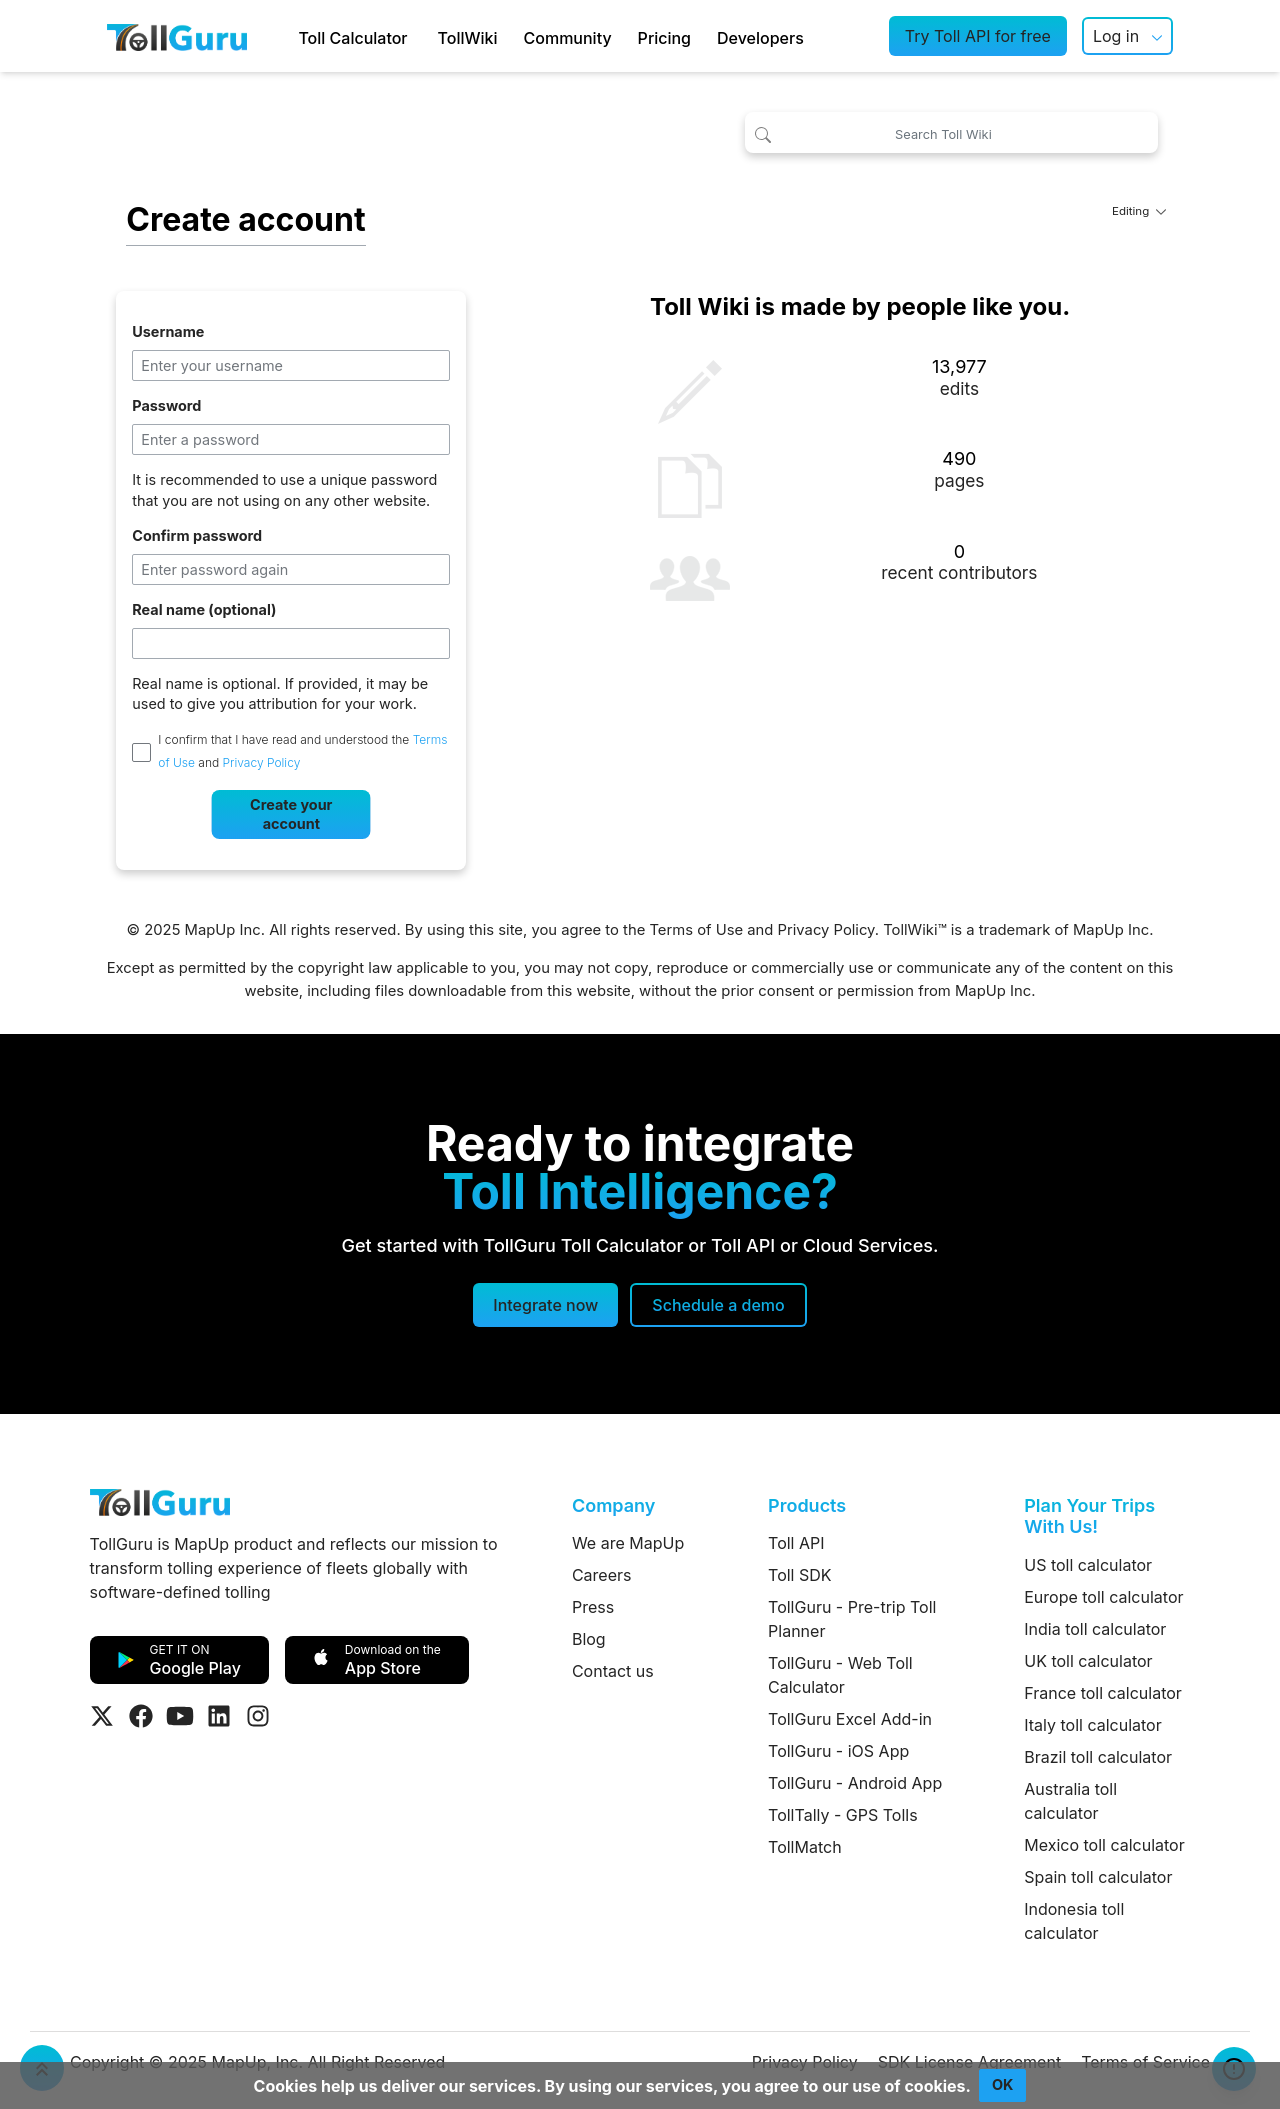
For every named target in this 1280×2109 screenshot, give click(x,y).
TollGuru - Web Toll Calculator (840, 1675)
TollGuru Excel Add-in (850, 1719)
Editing (1139, 211)
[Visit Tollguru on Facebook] (141, 1716)
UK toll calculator (1088, 1661)
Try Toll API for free (978, 36)
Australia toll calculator (1070, 1801)
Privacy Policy (262, 763)
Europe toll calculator (1103, 1597)
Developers (760, 38)
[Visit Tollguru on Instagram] (258, 1716)
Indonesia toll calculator (1074, 1921)
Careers (602, 1575)
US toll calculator (1088, 1565)
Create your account (291, 814)
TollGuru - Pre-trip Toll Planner (852, 1619)
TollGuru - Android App (855, 1783)
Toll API (796, 1543)
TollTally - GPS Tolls (843, 1815)
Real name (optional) (204, 609)
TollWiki (468, 38)
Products (807, 1505)
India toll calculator (1095, 1629)
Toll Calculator (352, 38)
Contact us (613, 1671)
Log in (1116, 36)
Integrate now (545, 1305)
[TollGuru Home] (177, 36)
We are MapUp (628, 1543)
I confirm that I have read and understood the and (302, 751)
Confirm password (197, 535)
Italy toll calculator (1093, 1725)
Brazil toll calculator (1098, 1757)
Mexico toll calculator (1104, 1845)
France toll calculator (1103, 1693)
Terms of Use (696, 930)
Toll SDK (799, 1575)
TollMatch (805, 1847)
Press (593, 1607)
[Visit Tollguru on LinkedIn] (219, 1716)
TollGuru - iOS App (838, 1751)
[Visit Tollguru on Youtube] (180, 1716)
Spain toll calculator (1098, 1877)
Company (613, 1505)
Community (568, 38)
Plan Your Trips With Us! (1089, 1516)
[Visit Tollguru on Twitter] (102, 1716)
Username (168, 331)
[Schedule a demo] (718, 1305)
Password (166, 405)
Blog (589, 1639)
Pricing (664, 38)
